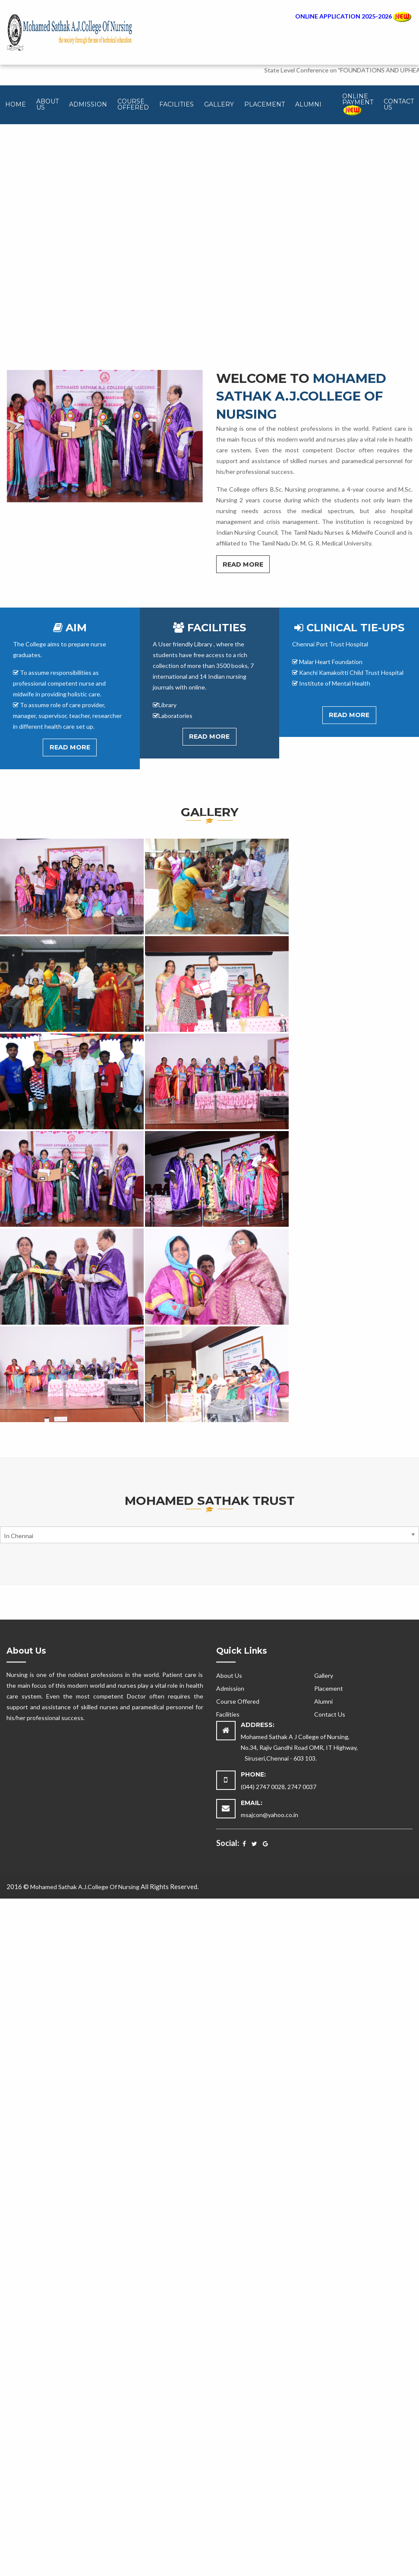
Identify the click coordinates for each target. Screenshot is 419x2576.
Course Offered (133, 104)
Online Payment (357, 104)
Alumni (308, 104)
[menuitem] (15, 104)
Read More (243, 564)
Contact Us (399, 104)
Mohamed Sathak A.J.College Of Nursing (84, 1886)
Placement (264, 104)
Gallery (219, 104)
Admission (88, 104)
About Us (47, 104)
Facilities (176, 104)
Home (15, 104)
